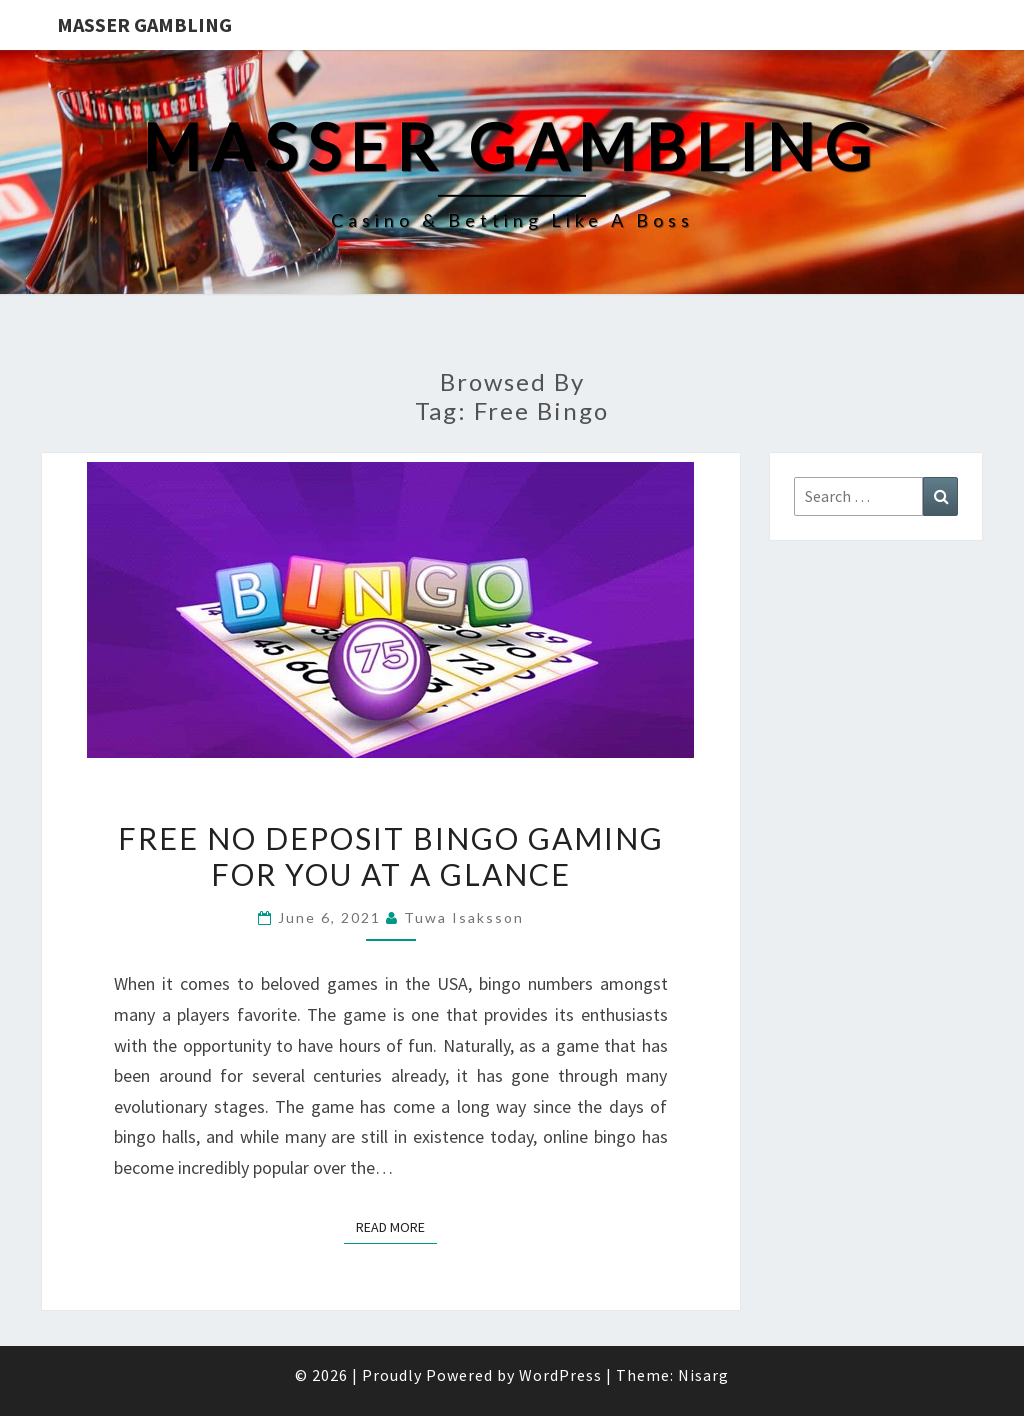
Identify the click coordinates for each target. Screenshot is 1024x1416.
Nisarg (703, 1375)
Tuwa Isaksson (464, 917)
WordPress (560, 1375)
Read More (396, 1226)
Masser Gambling (144, 24)
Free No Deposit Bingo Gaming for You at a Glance (391, 856)
